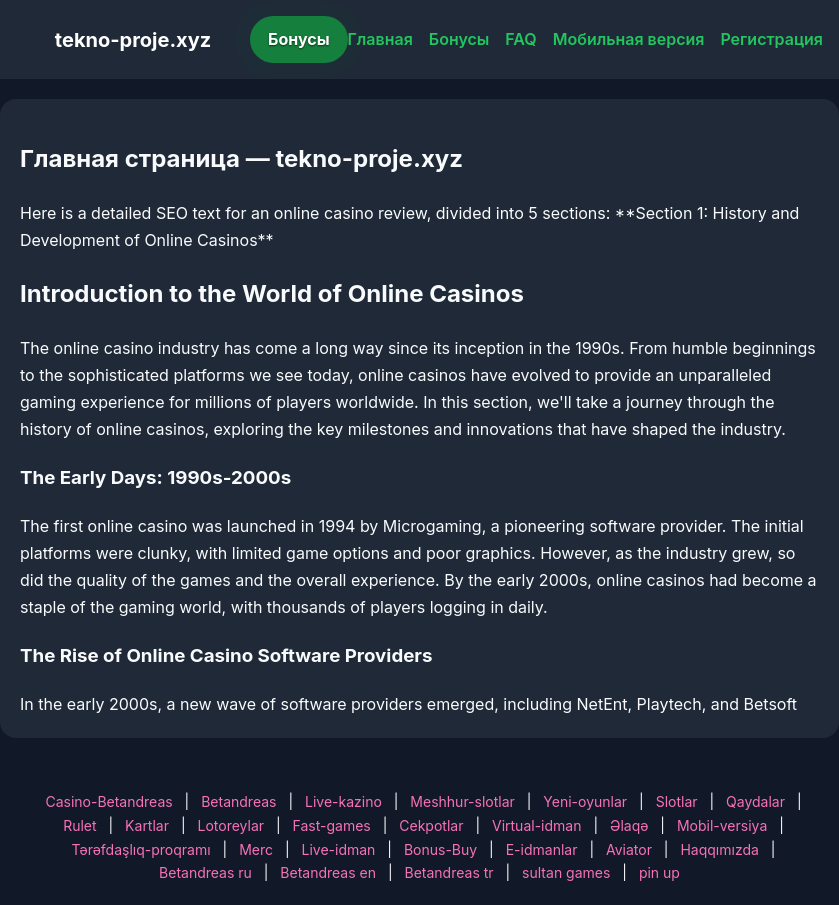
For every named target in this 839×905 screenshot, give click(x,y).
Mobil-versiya (722, 825)
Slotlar (677, 801)
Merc (256, 849)
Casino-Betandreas (108, 801)
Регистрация (771, 39)
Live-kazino (343, 801)
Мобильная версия (629, 39)
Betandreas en (328, 872)
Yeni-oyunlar (585, 801)
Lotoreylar (231, 825)
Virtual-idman (536, 825)
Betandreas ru (205, 872)
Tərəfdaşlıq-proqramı (141, 849)
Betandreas (238, 801)
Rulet (79, 825)
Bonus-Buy (440, 849)
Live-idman (339, 849)
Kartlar (147, 825)
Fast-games (332, 825)
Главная (380, 39)
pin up (659, 872)
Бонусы (299, 39)
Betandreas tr (449, 872)
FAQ (520, 39)
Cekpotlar (431, 825)
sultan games (566, 872)
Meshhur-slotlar (462, 801)
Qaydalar (755, 801)
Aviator (629, 849)
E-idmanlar (542, 849)
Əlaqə (629, 825)
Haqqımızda (719, 849)
